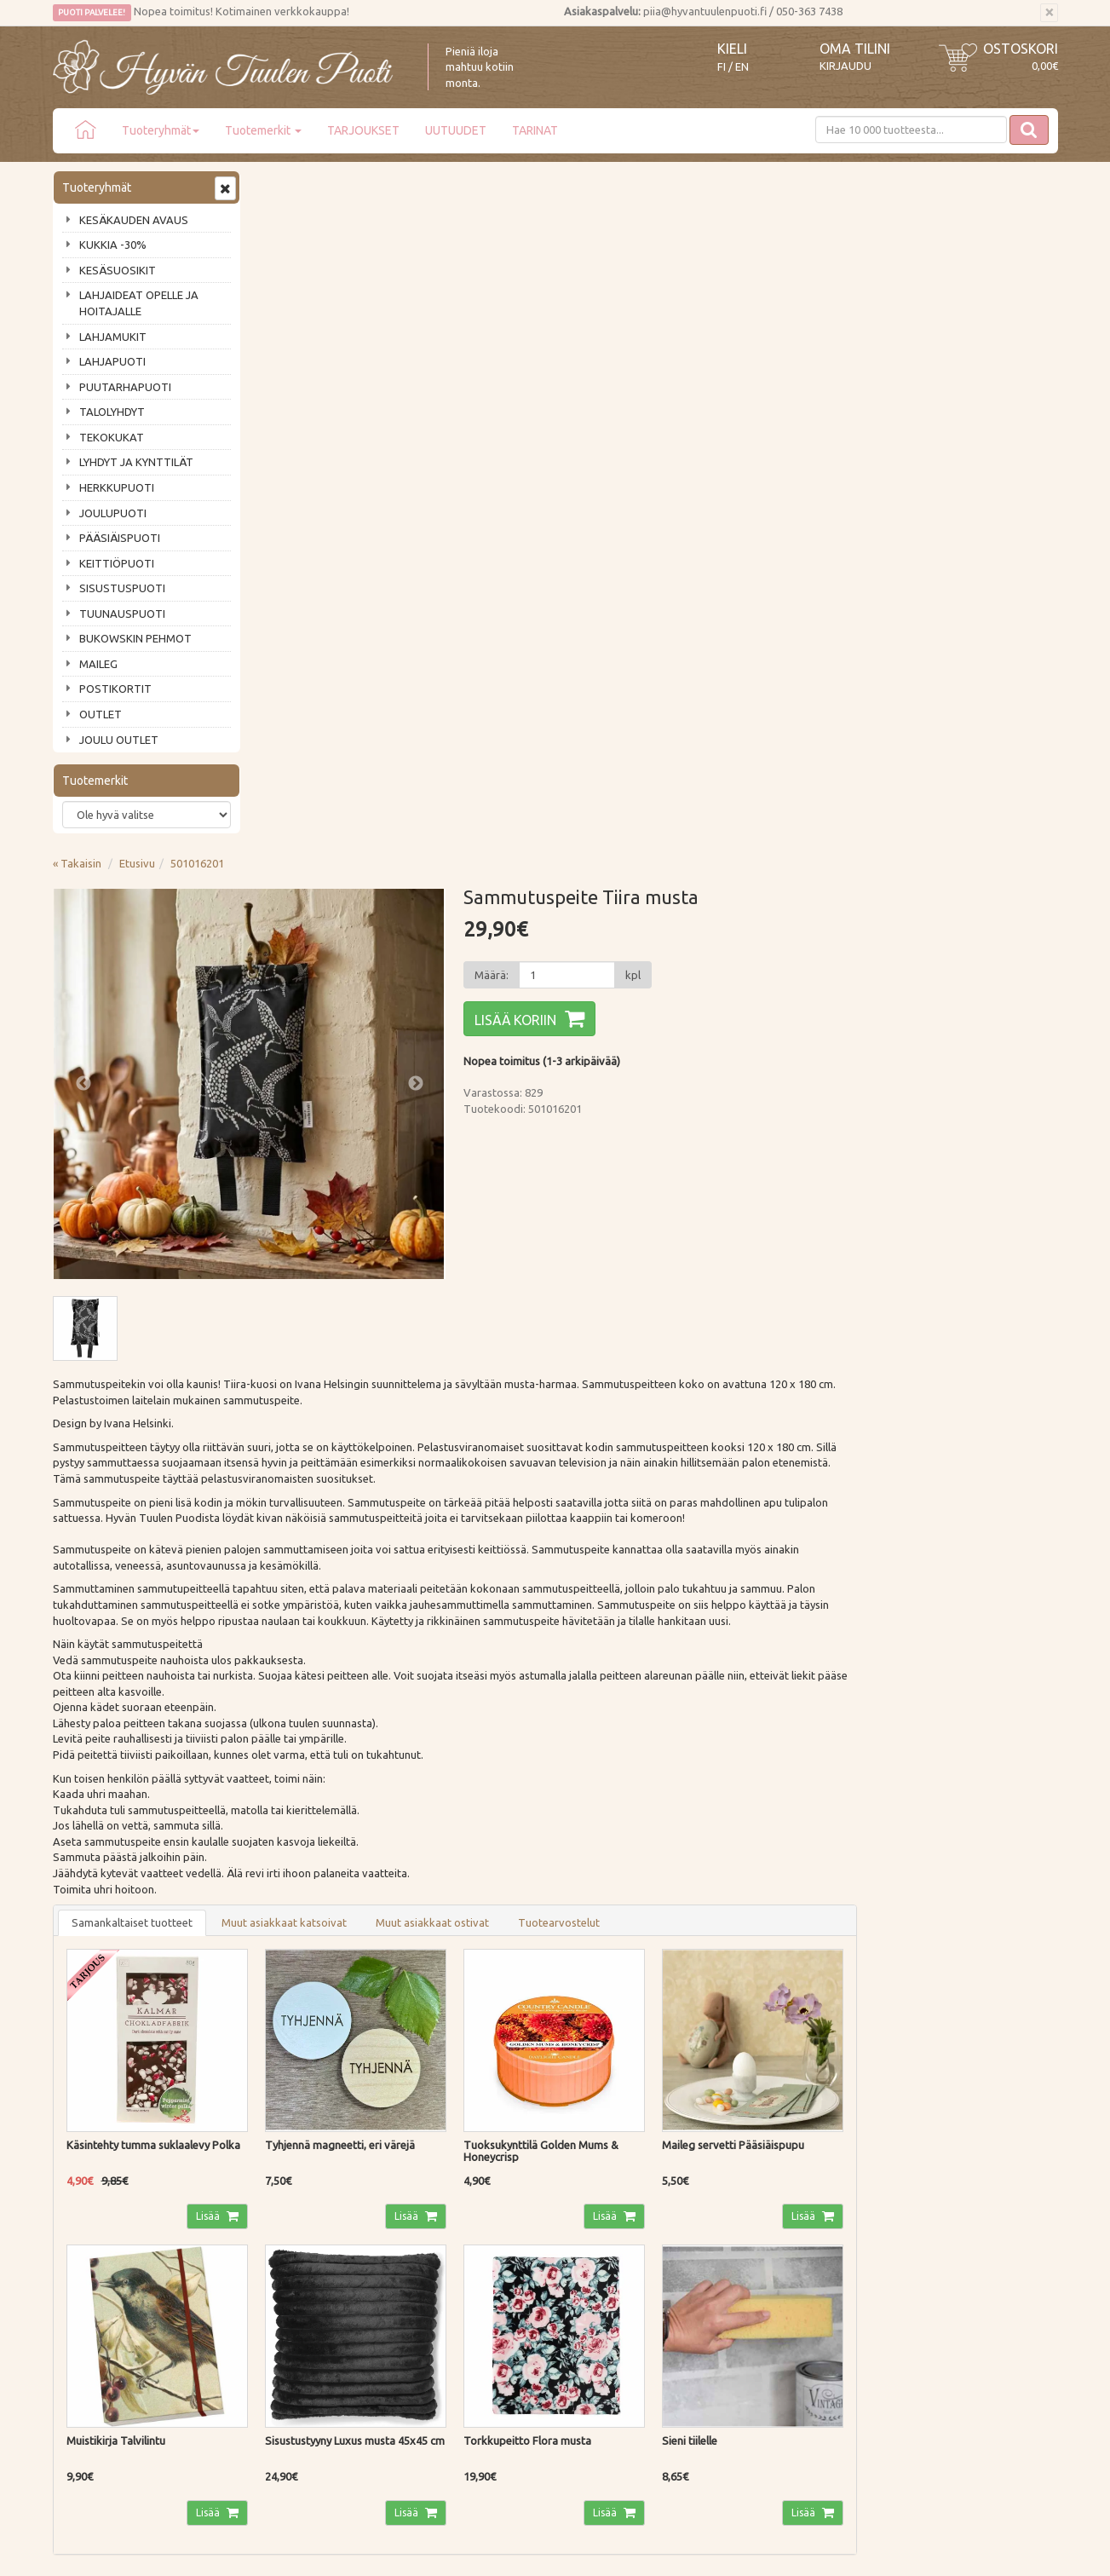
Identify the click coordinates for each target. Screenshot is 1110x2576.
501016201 (401, 185)
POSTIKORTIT (115, 688)
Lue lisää (504, 2066)
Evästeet (281, 2310)
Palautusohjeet (297, 2262)
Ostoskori (1020, 48)
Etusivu (341, 185)
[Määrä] (769, 296)
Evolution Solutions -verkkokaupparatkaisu (959, 2550)
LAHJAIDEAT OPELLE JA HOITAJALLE (138, 303)
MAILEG (98, 664)
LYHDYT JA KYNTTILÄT (136, 462)
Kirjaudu (845, 66)
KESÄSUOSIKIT (117, 270)
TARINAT (535, 130)
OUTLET (100, 714)
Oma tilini (855, 48)
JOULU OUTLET (118, 740)
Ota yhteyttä (86, 2237)
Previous (287, 404)
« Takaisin (281, 185)
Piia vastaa (82, 2262)
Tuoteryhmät (160, 130)
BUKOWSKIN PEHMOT (135, 638)
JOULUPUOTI (113, 513)
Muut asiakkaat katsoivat (488, 1243)
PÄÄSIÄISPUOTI (119, 538)
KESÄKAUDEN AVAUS (133, 220)
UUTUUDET (455, 130)
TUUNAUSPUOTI (122, 614)
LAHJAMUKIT (113, 337)
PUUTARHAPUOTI (125, 387)
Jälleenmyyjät (88, 2310)
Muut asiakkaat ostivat (636, 1243)
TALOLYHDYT (112, 412)
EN (742, 66)
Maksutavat (289, 2237)
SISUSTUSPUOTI (122, 588)
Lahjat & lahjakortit (102, 2334)
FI (721, 66)
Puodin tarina (88, 2213)
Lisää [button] (413, 1536)
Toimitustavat (295, 2213)
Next (618, 404)
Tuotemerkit (263, 130)
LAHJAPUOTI (112, 361)
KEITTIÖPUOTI (116, 563)
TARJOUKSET (363, 130)
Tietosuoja (286, 2285)
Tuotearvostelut (763, 1243)
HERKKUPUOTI (116, 487)
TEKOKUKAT (111, 437)
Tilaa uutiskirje (108, 2123)
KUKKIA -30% (113, 245)
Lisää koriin (718, 341)
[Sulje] (1049, 12)
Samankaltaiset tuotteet (336, 1243)
